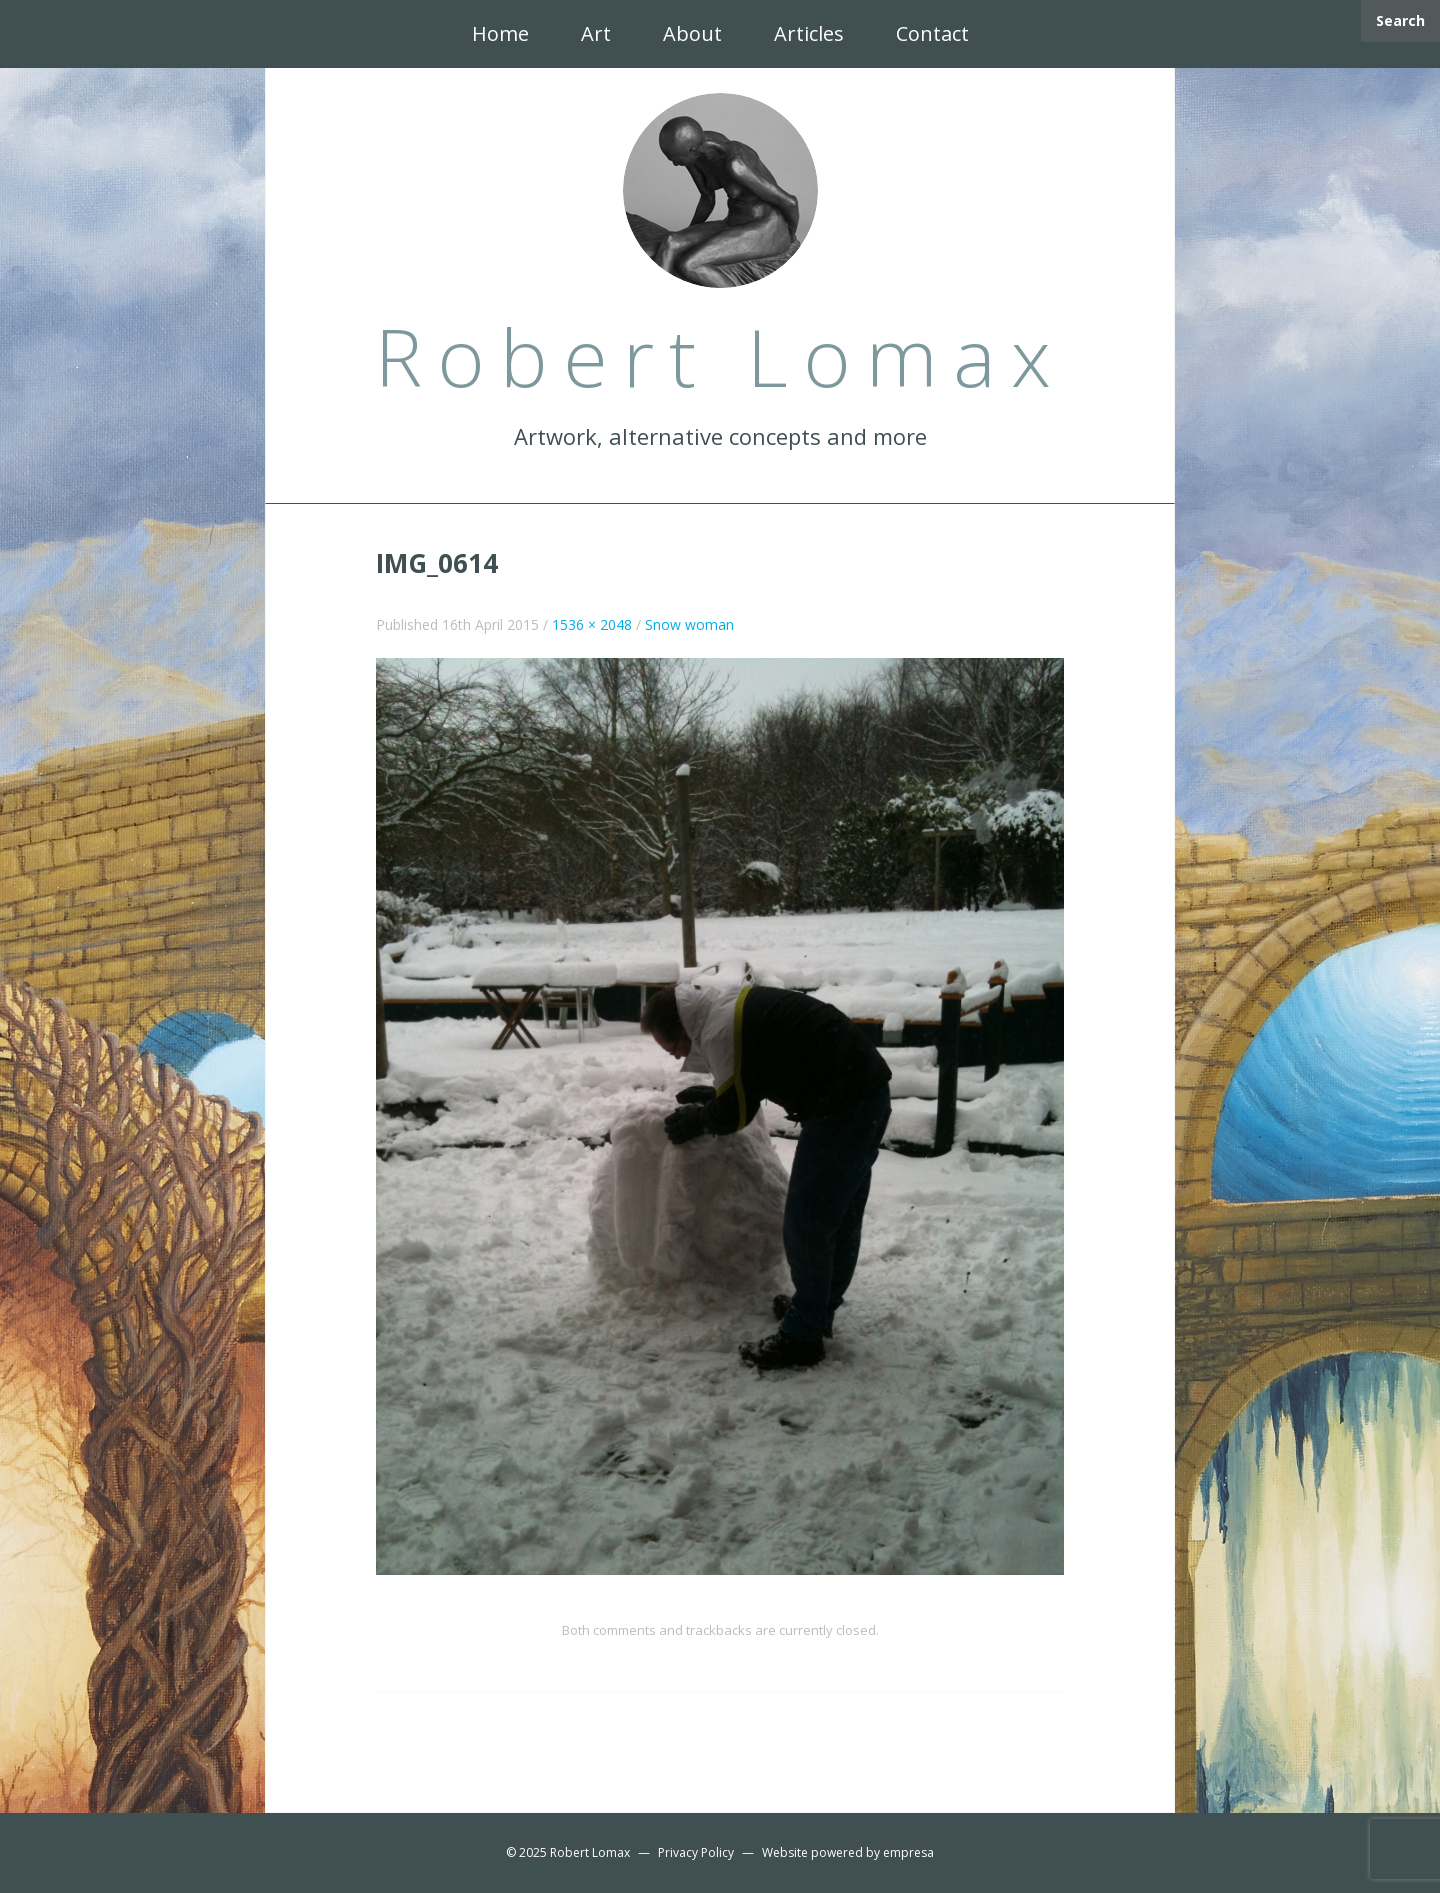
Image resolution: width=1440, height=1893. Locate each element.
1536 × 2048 (592, 624)
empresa (908, 1852)
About (692, 33)
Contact (932, 33)
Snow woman (689, 624)
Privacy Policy (696, 1852)
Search (1400, 20)
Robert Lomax (590, 1852)
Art (596, 33)
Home (500, 33)
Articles (809, 33)
